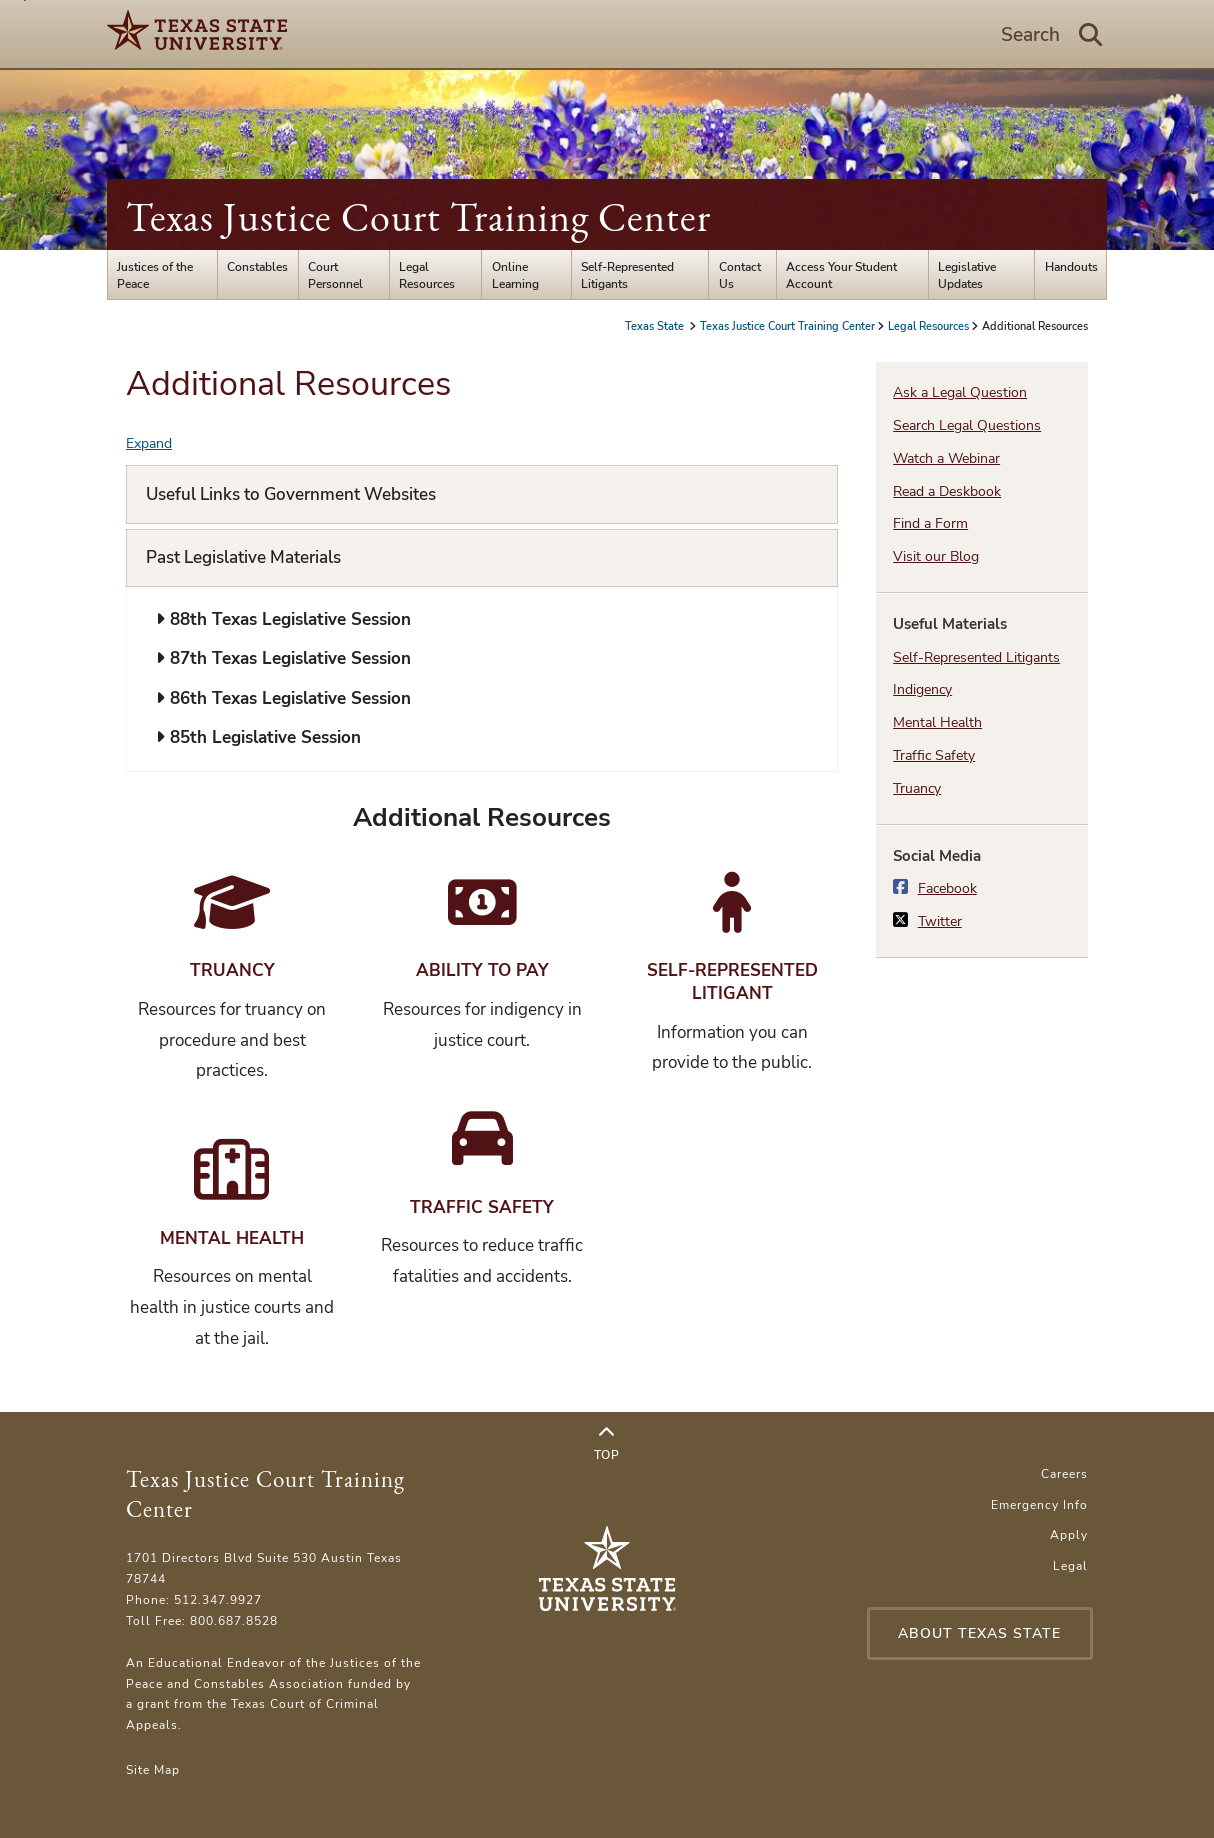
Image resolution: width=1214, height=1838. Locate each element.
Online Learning (515, 275)
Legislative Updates (967, 275)
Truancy (917, 788)
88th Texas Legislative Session (283, 619)
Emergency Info (1039, 1504)
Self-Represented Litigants (627, 275)
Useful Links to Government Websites (291, 494)
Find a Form (930, 523)
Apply (1069, 1534)
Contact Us (740, 275)
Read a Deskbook (947, 491)
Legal (1070, 1565)
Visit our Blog (936, 556)
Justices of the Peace (155, 275)
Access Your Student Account (841, 275)
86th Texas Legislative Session (283, 698)
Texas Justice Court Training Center (418, 217)
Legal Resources (427, 275)
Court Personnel (335, 275)
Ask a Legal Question (960, 392)
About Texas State (979, 1633)
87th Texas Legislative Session (283, 658)
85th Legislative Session (258, 737)
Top (607, 1444)
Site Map (153, 1769)
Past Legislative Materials (243, 557)
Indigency (922, 689)
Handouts (1071, 266)
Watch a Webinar (946, 458)
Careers (1064, 1473)
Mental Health (937, 722)
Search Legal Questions (967, 425)
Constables (257, 266)
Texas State (656, 326)
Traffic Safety (934, 755)
